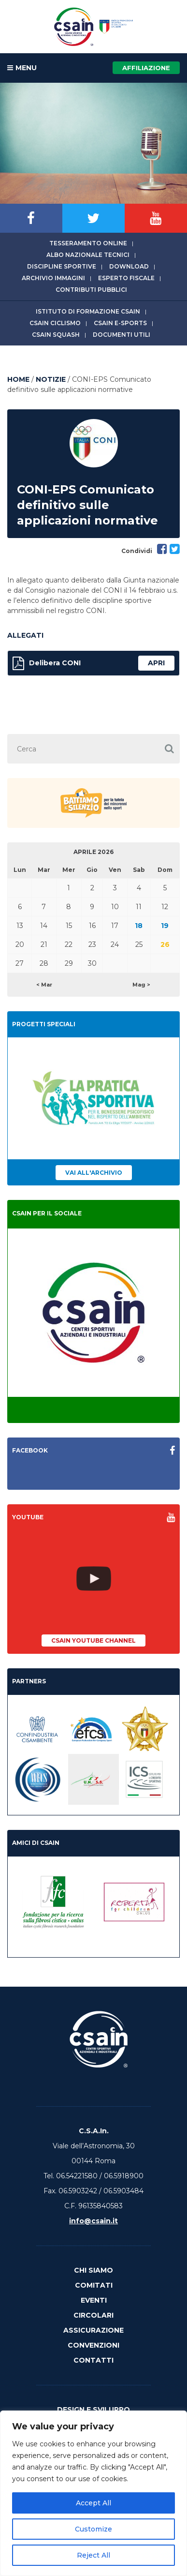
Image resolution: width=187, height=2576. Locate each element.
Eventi (94, 2300)
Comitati (94, 2285)
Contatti (93, 2360)
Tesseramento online (88, 243)
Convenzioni (93, 2345)
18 (139, 925)
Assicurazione (93, 2330)
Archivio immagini (53, 278)
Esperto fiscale (126, 278)
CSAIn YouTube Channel (93, 1640)
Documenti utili (121, 334)
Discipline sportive (61, 266)
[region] (93, 2493)
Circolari (93, 2315)
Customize (93, 2529)
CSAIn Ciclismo (55, 323)
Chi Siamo (93, 2270)
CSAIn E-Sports (120, 323)
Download (129, 266)
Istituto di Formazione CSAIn (88, 311)
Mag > (141, 984)
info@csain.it (93, 2221)
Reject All (93, 2555)
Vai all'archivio (93, 1172)
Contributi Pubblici (91, 289)
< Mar (44, 984)
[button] (169, 749)
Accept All (93, 2503)
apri (156, 663)
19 (165, 925)
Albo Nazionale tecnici (87, 254)
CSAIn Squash (56, 334)
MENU (22, 68)
